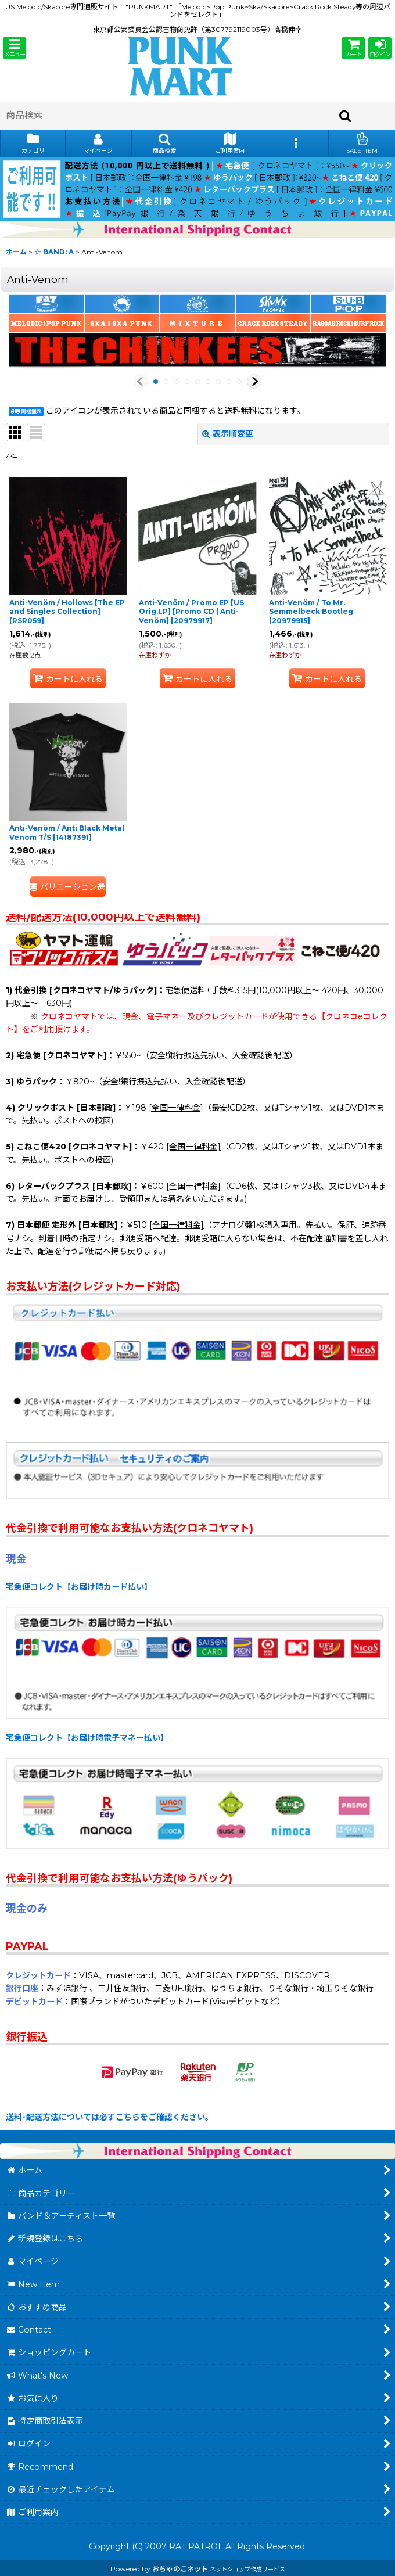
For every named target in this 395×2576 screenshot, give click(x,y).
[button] (14, 48)
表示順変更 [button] (227, 434)
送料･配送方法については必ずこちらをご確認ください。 (109, 2117)
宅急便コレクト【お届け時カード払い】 (79, 1587)
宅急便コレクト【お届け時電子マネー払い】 (87, 1738)
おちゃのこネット (180, 2568)
